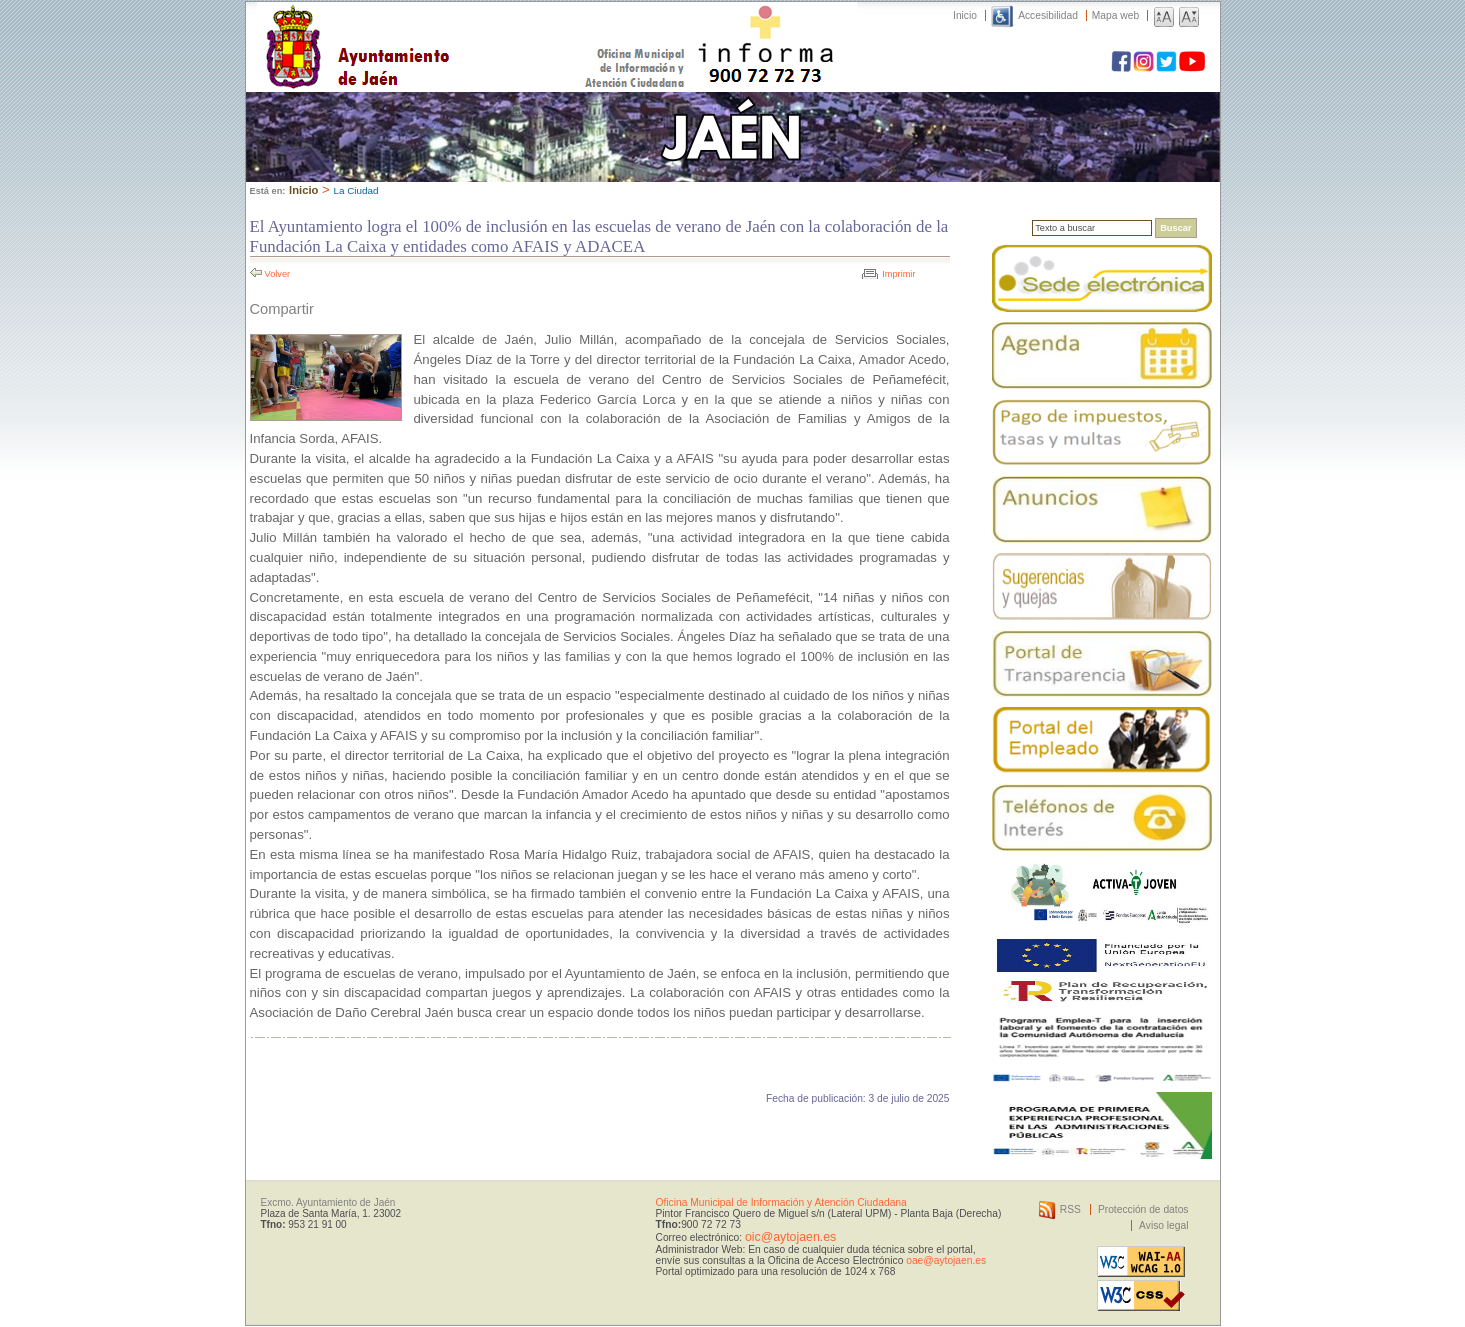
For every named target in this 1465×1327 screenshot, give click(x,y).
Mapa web (1115, 15)
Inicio (965, 15)
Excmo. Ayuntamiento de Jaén (328, 1202)
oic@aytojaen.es (790, 1237)
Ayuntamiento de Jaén (444, 27)
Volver (278, 274)
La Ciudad (355, 190)
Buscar (1175, 228)
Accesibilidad (1048, 15)
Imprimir (898, 274)
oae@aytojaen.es (946, 1260)
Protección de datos (1143, 1209)
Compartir (282, 309)
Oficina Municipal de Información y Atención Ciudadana (781, 1202)
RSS (1070, 1209)
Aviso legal (1163, 1225)
